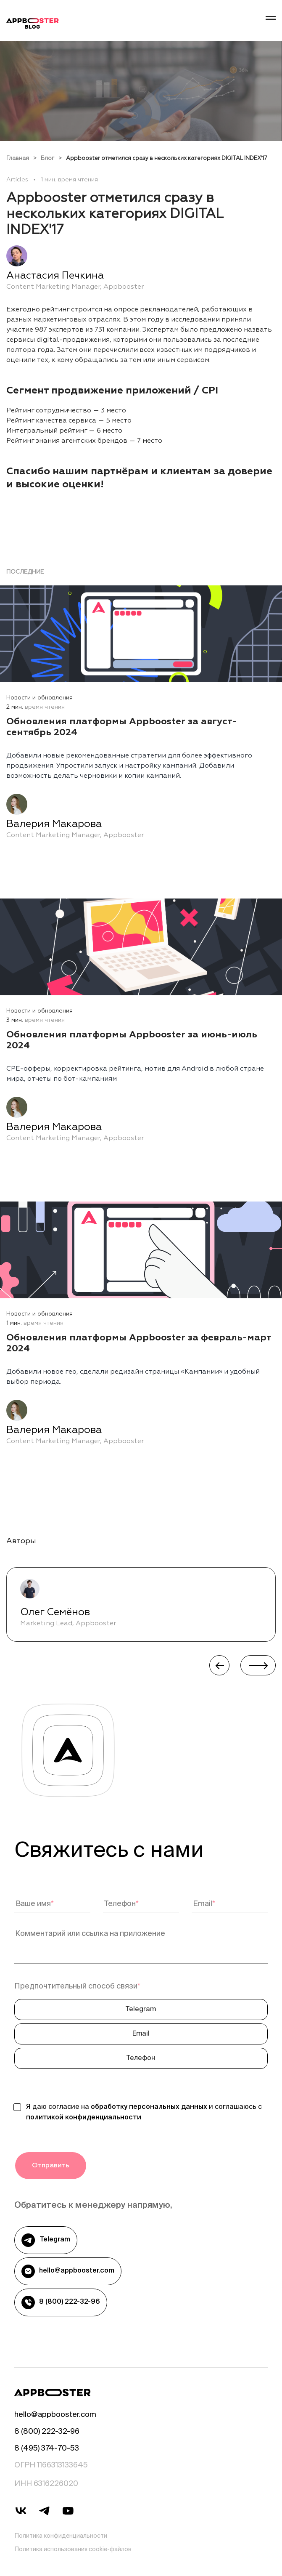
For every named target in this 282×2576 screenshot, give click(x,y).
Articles (17, 180)
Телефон (141, 2058)
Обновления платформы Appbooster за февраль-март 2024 (138, 1343)
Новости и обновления (39, 698)
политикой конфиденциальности (83, 2118)
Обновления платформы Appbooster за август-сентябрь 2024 (121, 727)
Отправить (50, 2165)
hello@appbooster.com (67, 2271)
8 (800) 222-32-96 (60, 2302)
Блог (47, 158)
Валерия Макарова (54, 824)
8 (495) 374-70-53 (46, 2449)
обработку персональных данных (149, 2107)
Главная (17, 158)
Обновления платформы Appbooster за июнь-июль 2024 (131, 1040)
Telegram (141, 2009)
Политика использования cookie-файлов (73, 2550)
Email (141, 2034)
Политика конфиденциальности (60, 2536)
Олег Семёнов (55, 1612)
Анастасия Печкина (55, 276)
